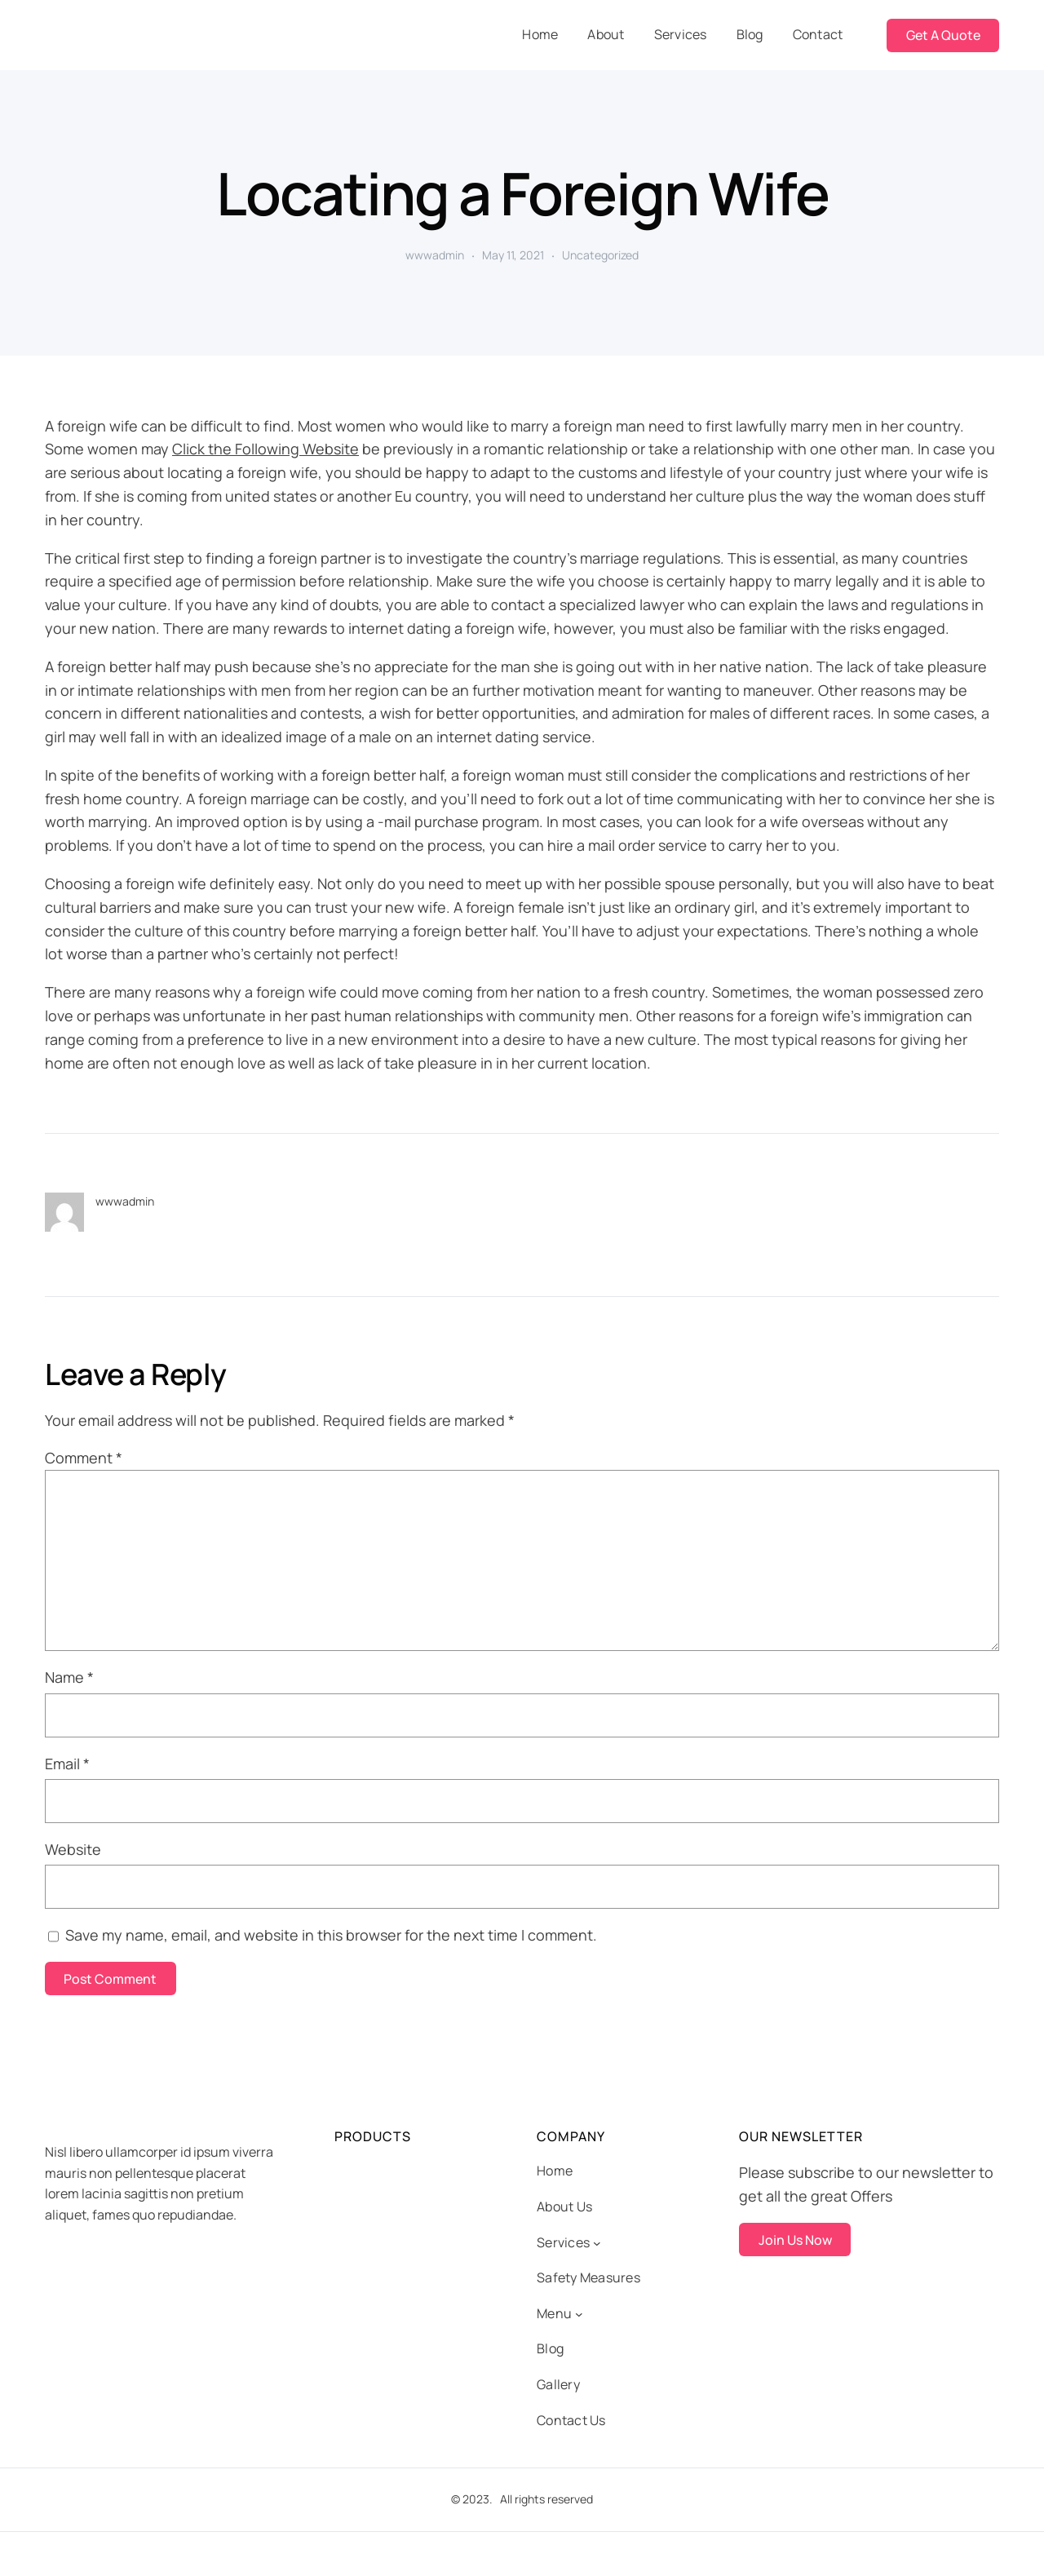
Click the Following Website (265, 448)
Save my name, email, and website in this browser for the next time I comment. (331, 1935)
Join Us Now (795, 2240)
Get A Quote (943, 35)
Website (73, 1849)
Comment (83, 1457)
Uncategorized (600, 255)
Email (67, 1763)
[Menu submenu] (579, 2314)
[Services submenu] (597, 2243)
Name (69, 1677)
